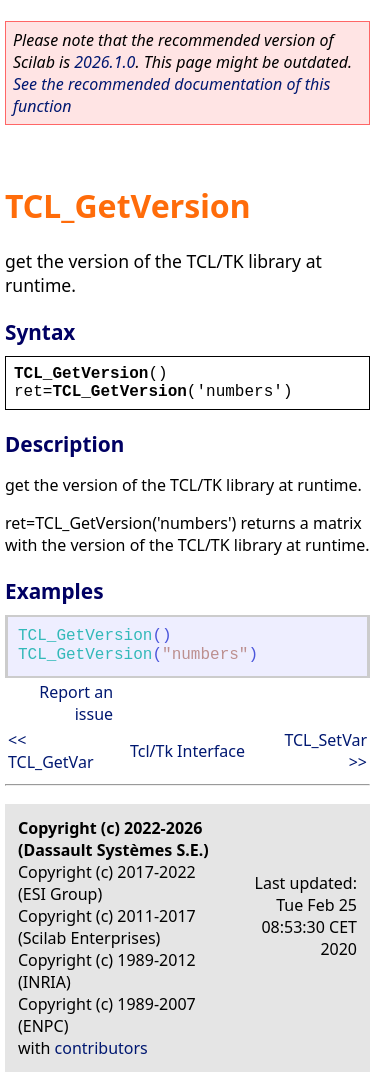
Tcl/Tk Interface (187, 751)
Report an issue (76, 703)
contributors (101, 1048)
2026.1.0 (104, 62)
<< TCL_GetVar (51, 751)
